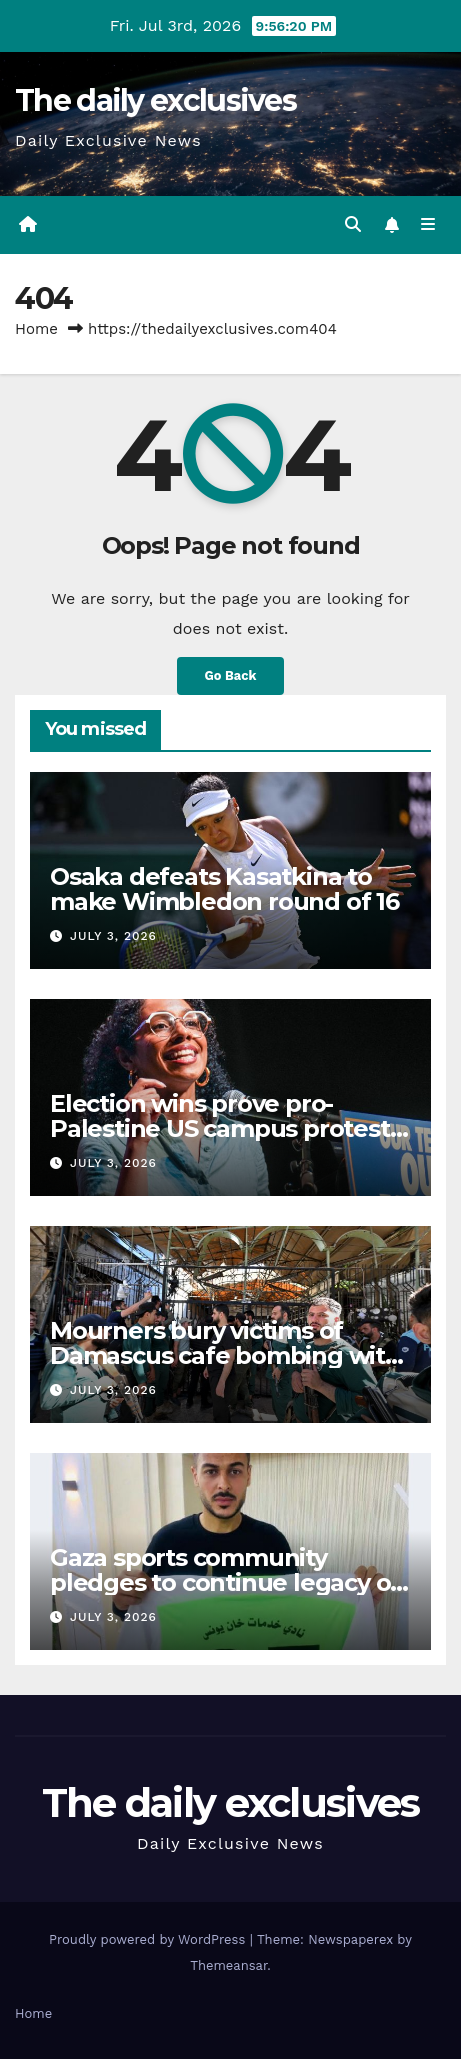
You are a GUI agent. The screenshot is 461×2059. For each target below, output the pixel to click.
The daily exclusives (155, 100)
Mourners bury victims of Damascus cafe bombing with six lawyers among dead (225, 1355)
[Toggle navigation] (428, 225)
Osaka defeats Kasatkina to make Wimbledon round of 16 (224, 889)
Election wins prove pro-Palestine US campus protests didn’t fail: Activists (225, 1128)
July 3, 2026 (113, 936)
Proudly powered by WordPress (149, 1939)
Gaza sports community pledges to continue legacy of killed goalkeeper (225, 1582)
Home (36, 329)
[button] (353, 224)
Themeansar (228, 1965)
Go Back (231, 675)
